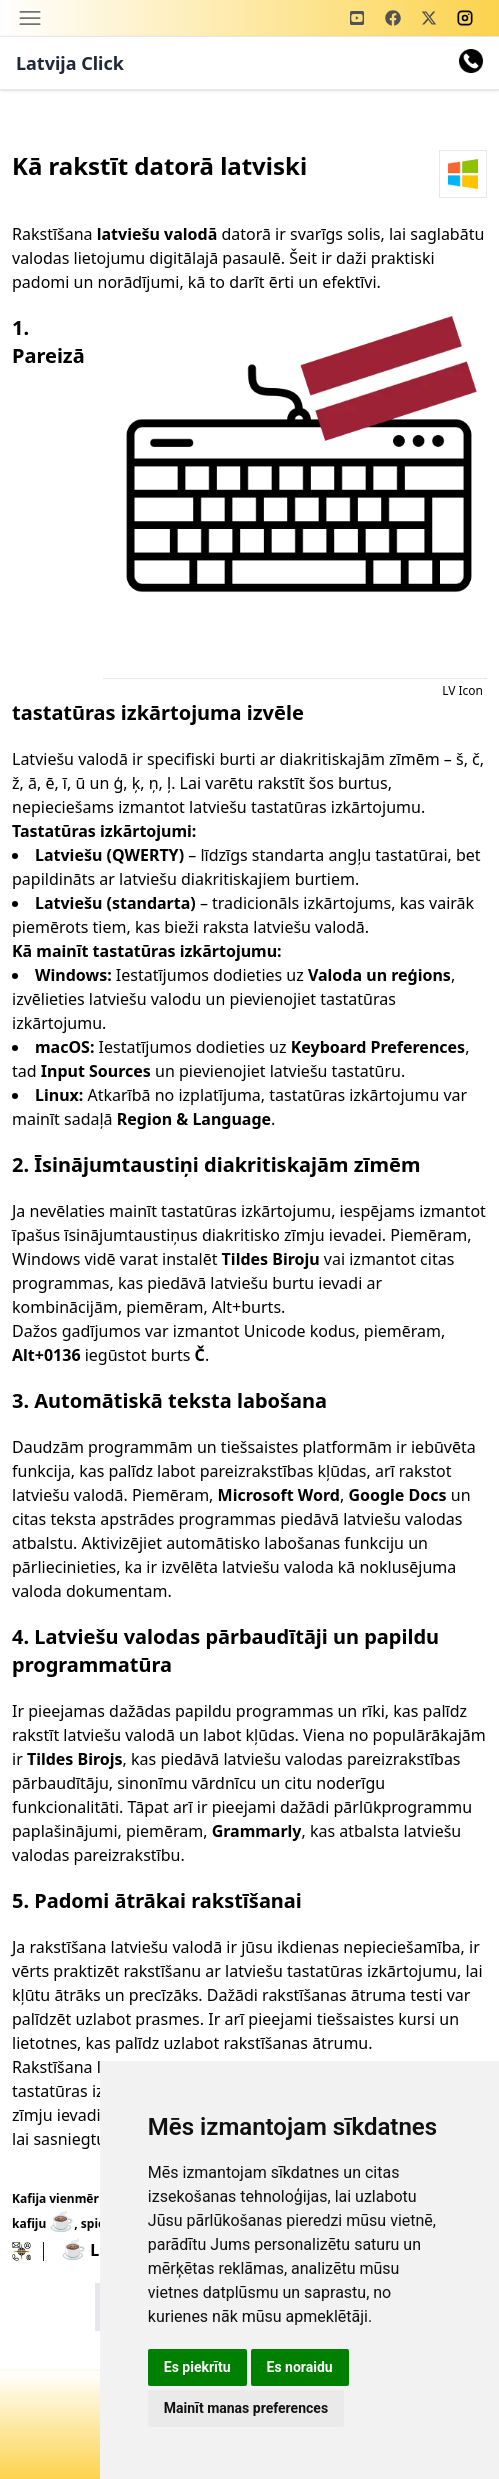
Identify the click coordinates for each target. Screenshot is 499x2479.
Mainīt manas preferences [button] (246, 2408)
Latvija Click (70, 63)
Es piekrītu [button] (197, 2367)
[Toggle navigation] (30, 18)
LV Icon (462, 690)
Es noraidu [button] (300, 2367)
